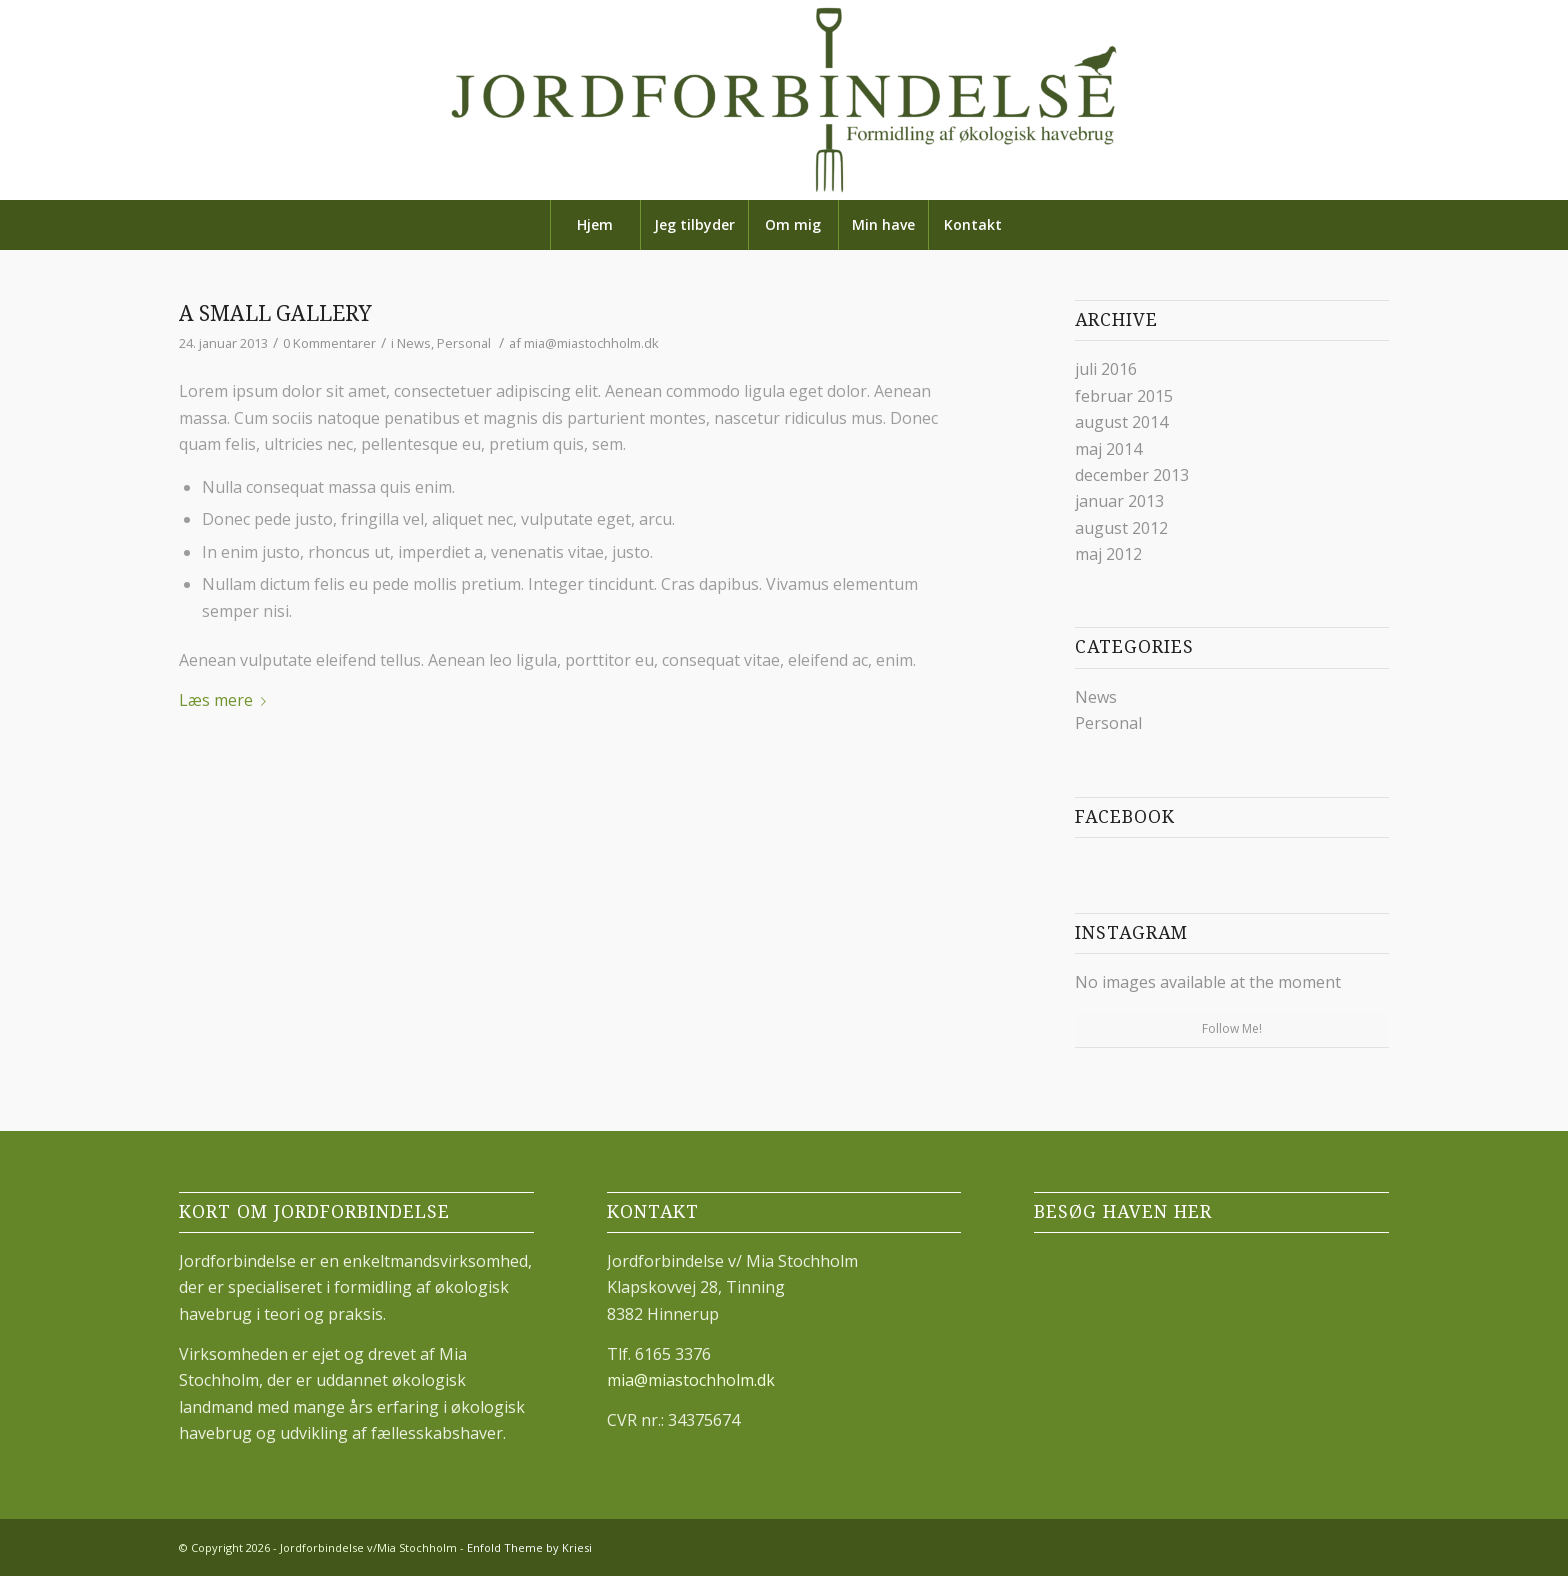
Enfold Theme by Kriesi (529, 1547)
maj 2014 (1108, 449)
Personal (464, 343)
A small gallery (275, 313)
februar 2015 (1124, 396)
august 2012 (1121, 528)
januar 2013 (1119, 501)
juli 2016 (1106, 369)
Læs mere (226, 700)
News (414, 343)
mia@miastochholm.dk (591, 343)
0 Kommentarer (329, 343)
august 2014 (1121, 422)
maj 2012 (1108, 554)
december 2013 (1132, 475)
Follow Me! (1232, 1028)
